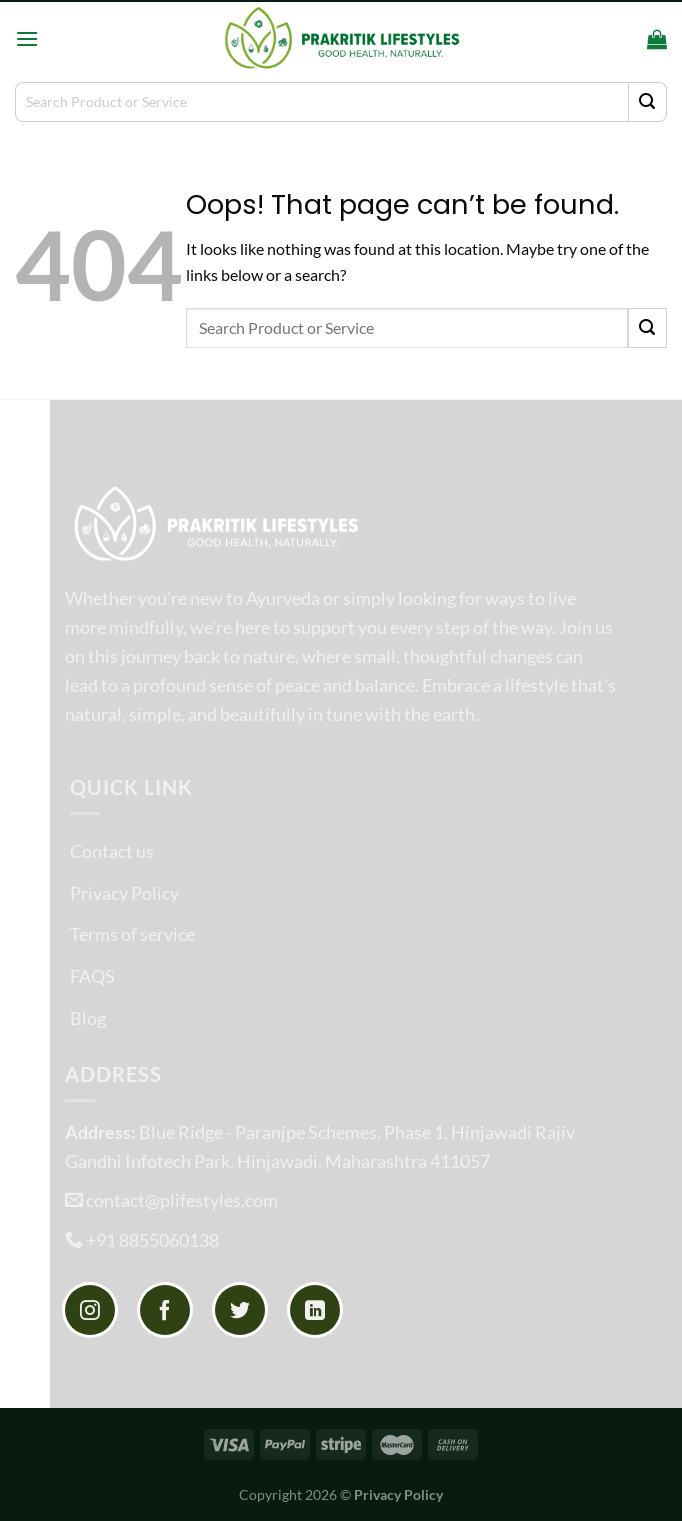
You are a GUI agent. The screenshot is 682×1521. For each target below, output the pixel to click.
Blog (88, 1018)
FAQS (92, 976)
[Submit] (647, 102)
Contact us (112, 851)
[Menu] (27, 38)
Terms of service (132, 934)
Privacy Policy (124, 893)
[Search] (625, 38)
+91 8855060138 (152, 1240)
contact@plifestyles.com (182, 1200)
